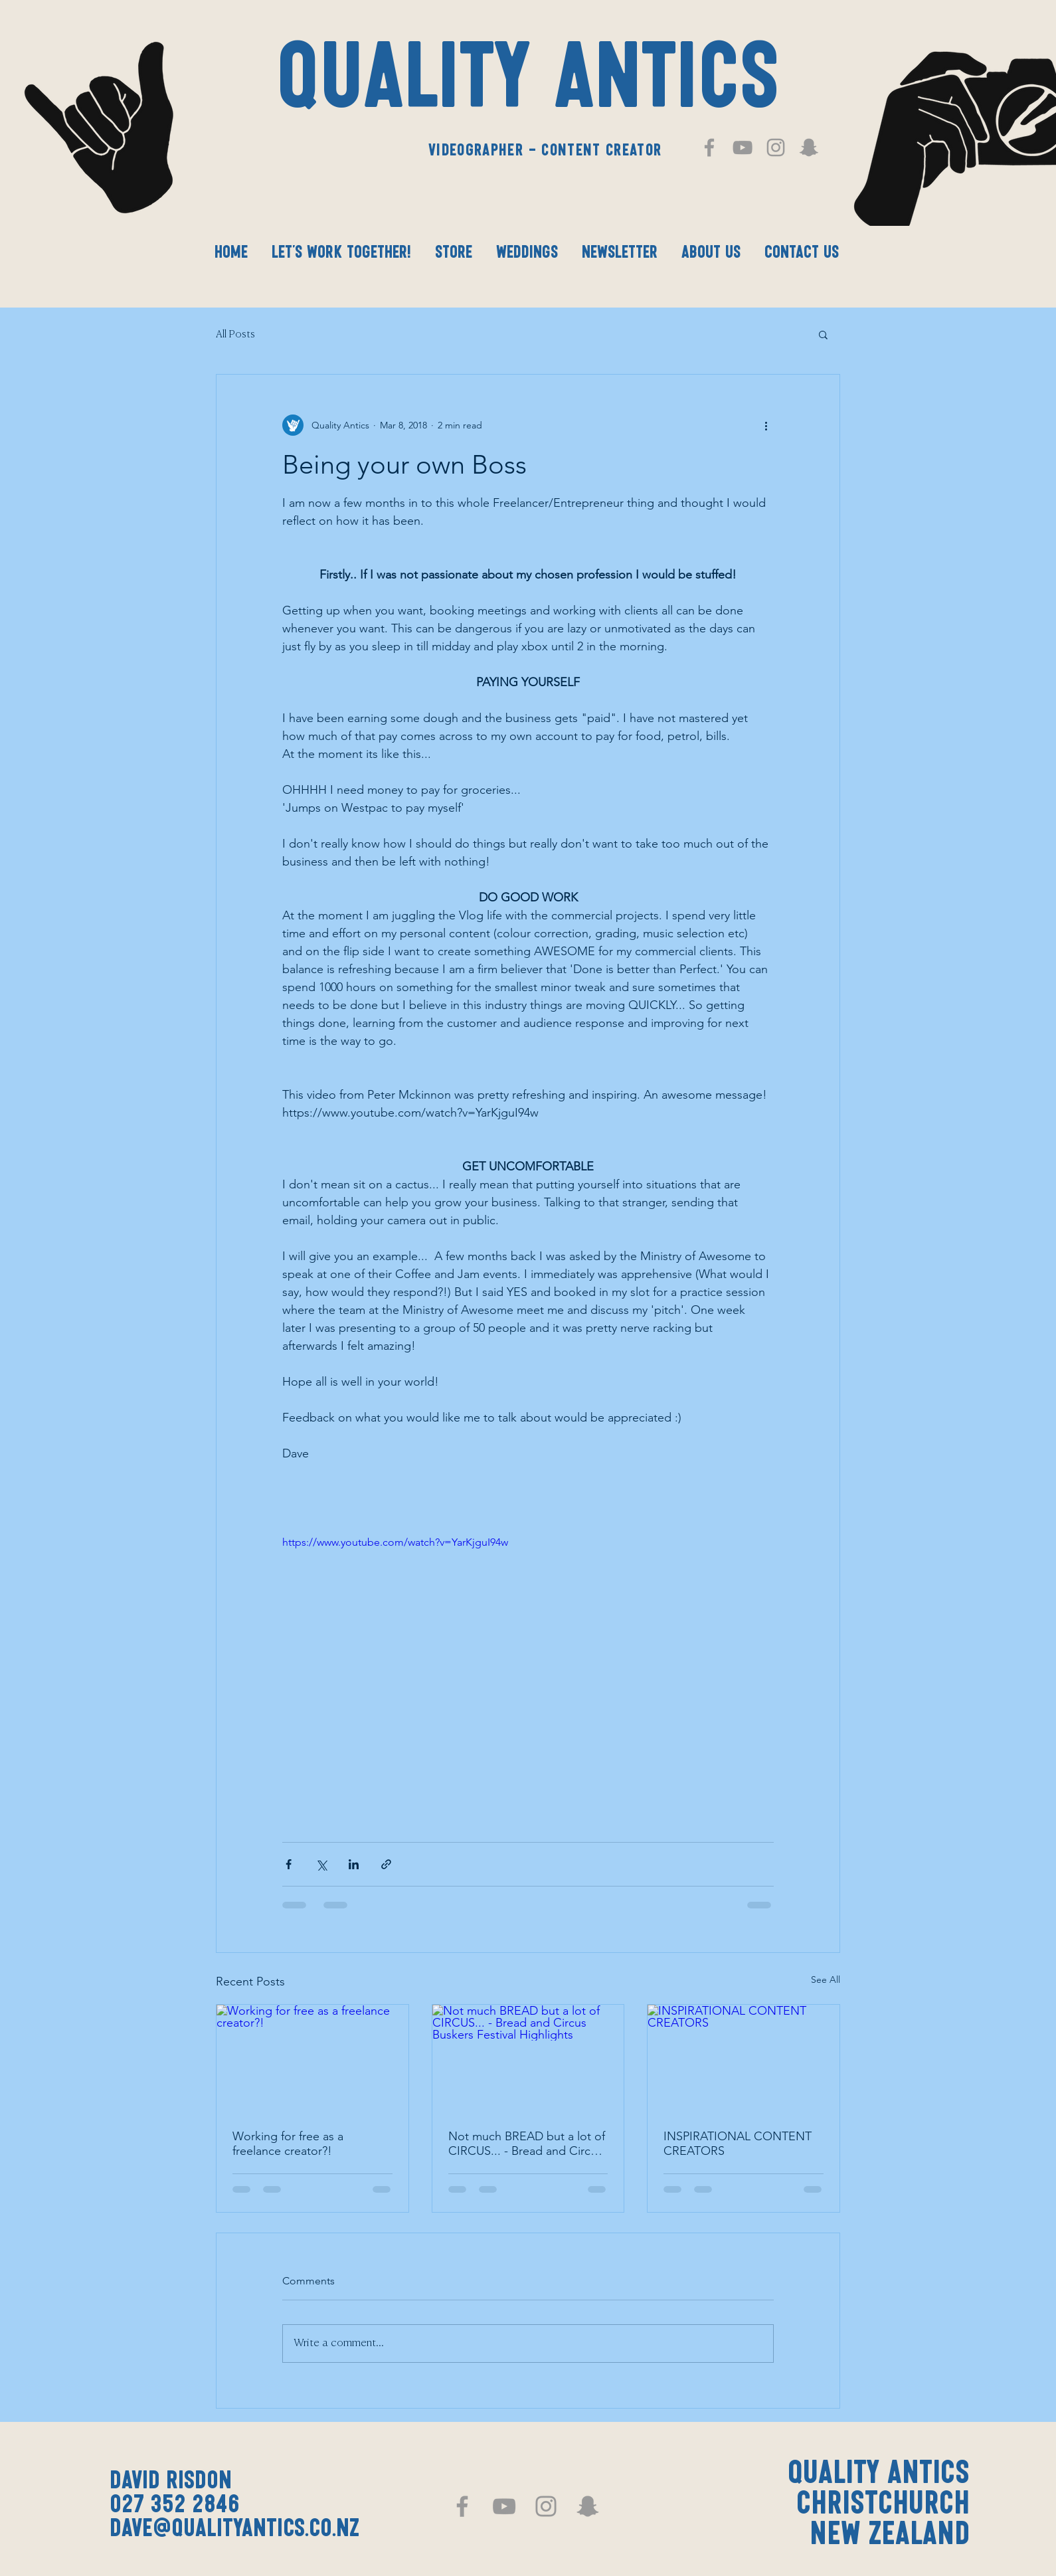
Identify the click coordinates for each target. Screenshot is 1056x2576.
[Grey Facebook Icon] (709, 147)
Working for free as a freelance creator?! (287, 2143)
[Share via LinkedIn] (353, 1864)
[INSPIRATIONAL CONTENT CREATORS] (743, 2058)
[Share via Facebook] (288, 1864)
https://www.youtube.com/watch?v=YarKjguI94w (395, 1542)
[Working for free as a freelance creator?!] (312, 2058)
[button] (823, 334)
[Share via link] (386, 1864)
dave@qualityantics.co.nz (234, 2529)
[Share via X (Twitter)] (321, 1864)
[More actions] (766, 425)
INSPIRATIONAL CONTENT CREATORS (737, 2143)
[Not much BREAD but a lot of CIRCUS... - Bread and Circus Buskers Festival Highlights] (528, 2058)
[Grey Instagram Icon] (776, 147)
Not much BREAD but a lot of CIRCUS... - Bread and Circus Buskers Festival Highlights (526, 2143)
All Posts (235, 334)
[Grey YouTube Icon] (742, 147)
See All (825, 1979)
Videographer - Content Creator (545, 151)
